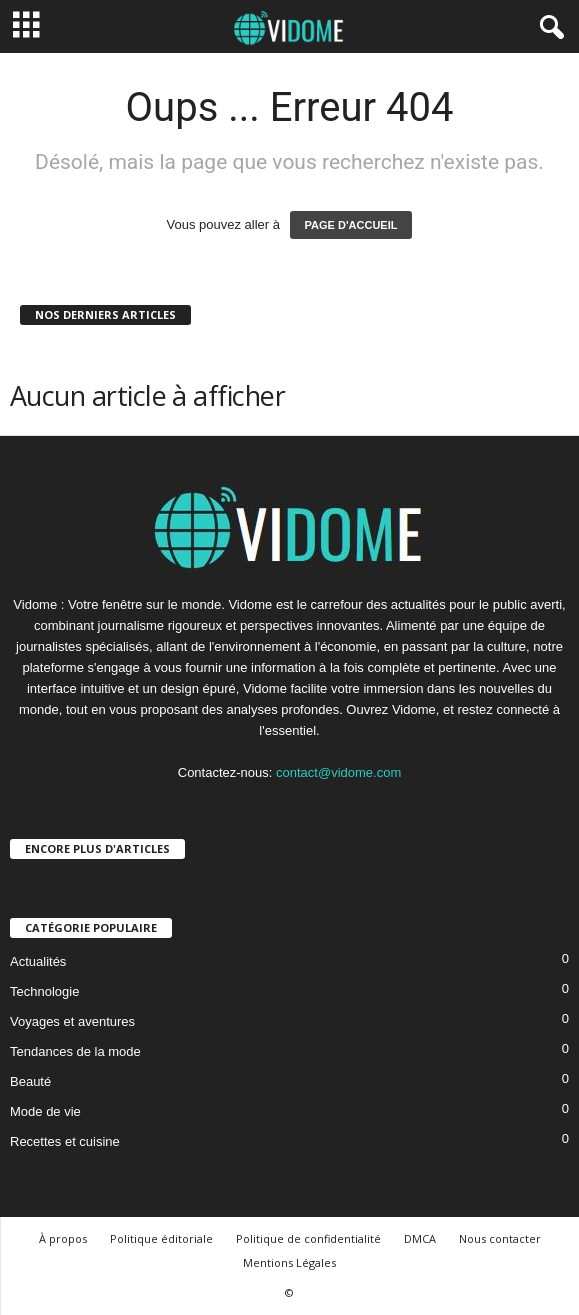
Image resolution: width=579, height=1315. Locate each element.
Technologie (44, 991)
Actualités (38, 961)
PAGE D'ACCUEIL (351, 225)
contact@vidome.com (338, 772)
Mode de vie (45, 1111)
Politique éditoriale (161, 1238)
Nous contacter (500, 1238)
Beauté (30, 1081)
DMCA (420, 1238)
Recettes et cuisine (65, 1141)
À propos (63, 1238)
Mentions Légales (289, 1262)
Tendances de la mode (75, 1051)
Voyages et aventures (72, 1021)
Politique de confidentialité (308, 1238)
